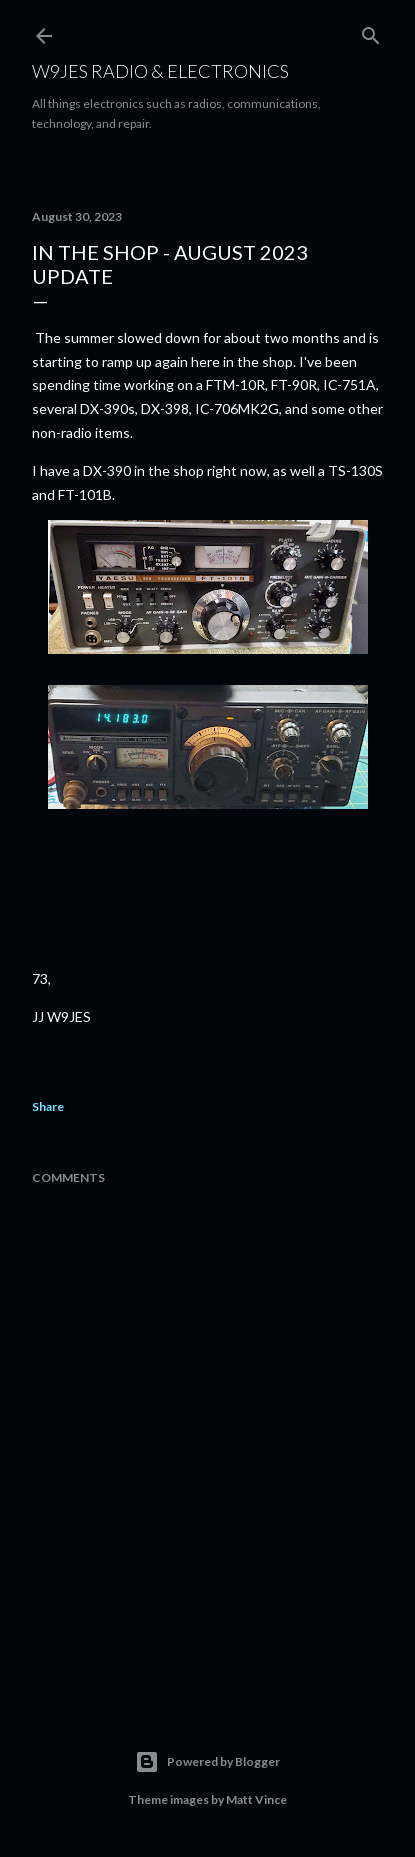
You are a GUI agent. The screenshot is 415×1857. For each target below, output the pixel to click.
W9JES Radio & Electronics (160, 71)
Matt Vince (256, 1799)
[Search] (371, 31)
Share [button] (48, 1106)
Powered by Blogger (207, 1762)
